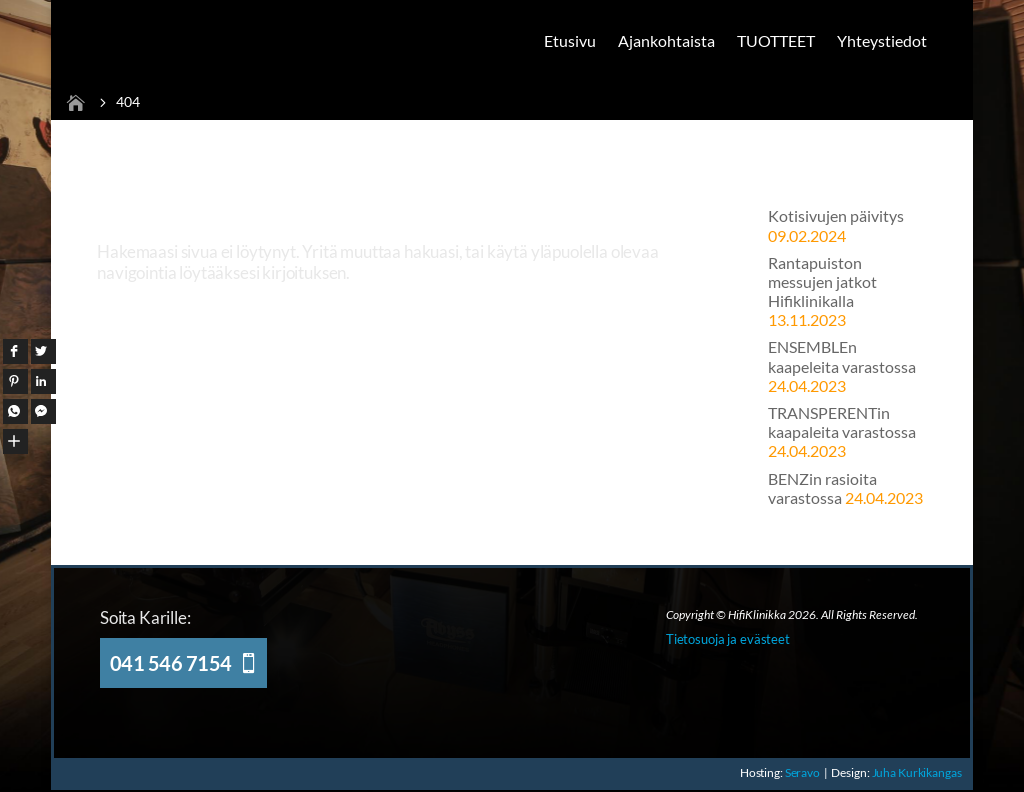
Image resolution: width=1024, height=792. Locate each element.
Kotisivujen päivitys (836, 215)
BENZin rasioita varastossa (822, 488)
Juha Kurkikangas (918, 772)
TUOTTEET (776, 40)
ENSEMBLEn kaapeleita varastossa (842, 356)
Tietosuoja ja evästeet (728, 639)
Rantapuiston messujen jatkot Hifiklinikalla (822, 281)
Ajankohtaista (666, 40)
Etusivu (570, 40)
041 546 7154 (171, 663)
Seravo (802, 772)
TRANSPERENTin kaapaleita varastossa (842, 422)
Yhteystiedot (882, 40)
